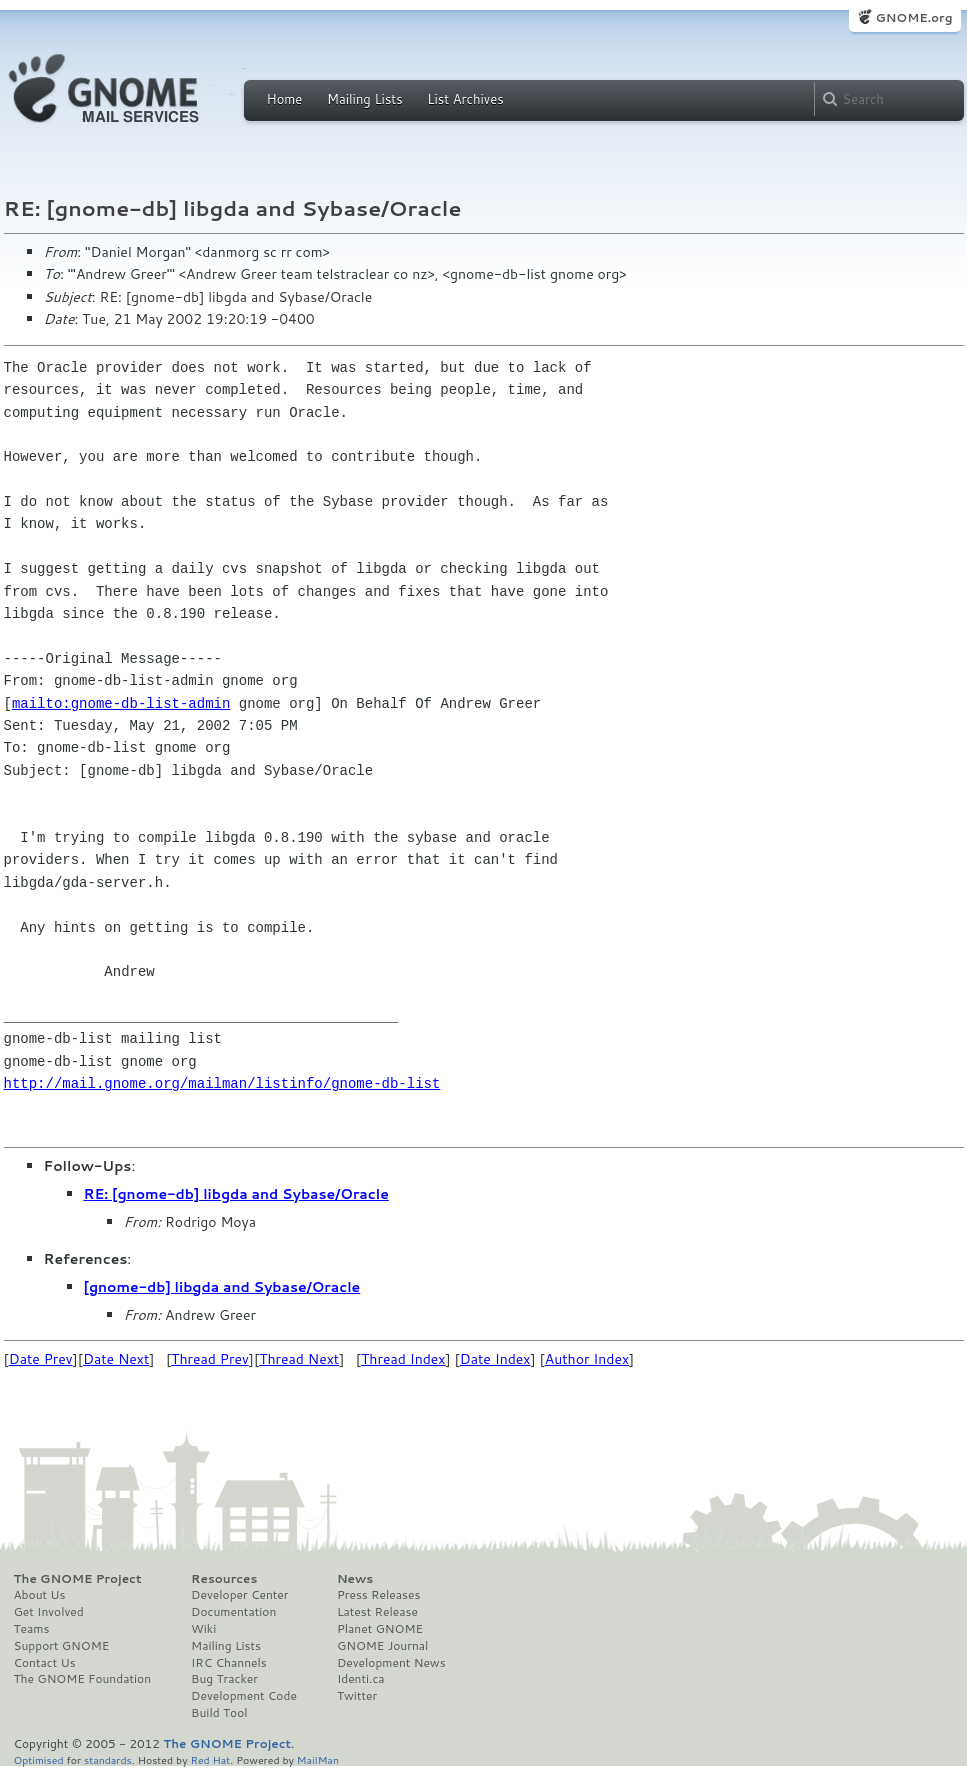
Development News (391, 1663)
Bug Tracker (224, 1679)
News (355, 1579)
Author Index (587, 1359)
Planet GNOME (380, 1629)
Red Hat (210, 1759)
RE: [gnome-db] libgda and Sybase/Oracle (236, 1194)
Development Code (244, 1696)
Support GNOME (62, 1646)
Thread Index (403, 1359)
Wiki (203, 1629)
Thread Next (299, 1359)
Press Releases (378, 1595)
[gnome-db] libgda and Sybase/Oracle (222, 1287)
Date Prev (41, 1359)
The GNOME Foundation (83, 1679)
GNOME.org (913, 17)
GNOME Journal (383, 1646)
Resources (224, 1579)
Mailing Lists (365, 99)
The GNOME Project (78, 1579)
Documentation (233, 1612)
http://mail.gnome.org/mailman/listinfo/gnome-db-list (222, 1083)
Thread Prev (210, 1359)
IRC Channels (229, 1663)
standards (108, 1759)
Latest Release (377, 1612)
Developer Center (239, 1595)
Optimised (39, 1759)
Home (285, 99)
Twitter (357, 1696)
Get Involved (49, 1612)
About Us (40, 1595)
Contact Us (45, 1663)
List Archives (465, 99)
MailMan (318, 1759)
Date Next (116, 1359)
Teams (32, 1629)
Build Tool (219, 1713)
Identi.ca (361, 1679)
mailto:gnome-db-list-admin (121, 703)
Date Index (495, 1359)
